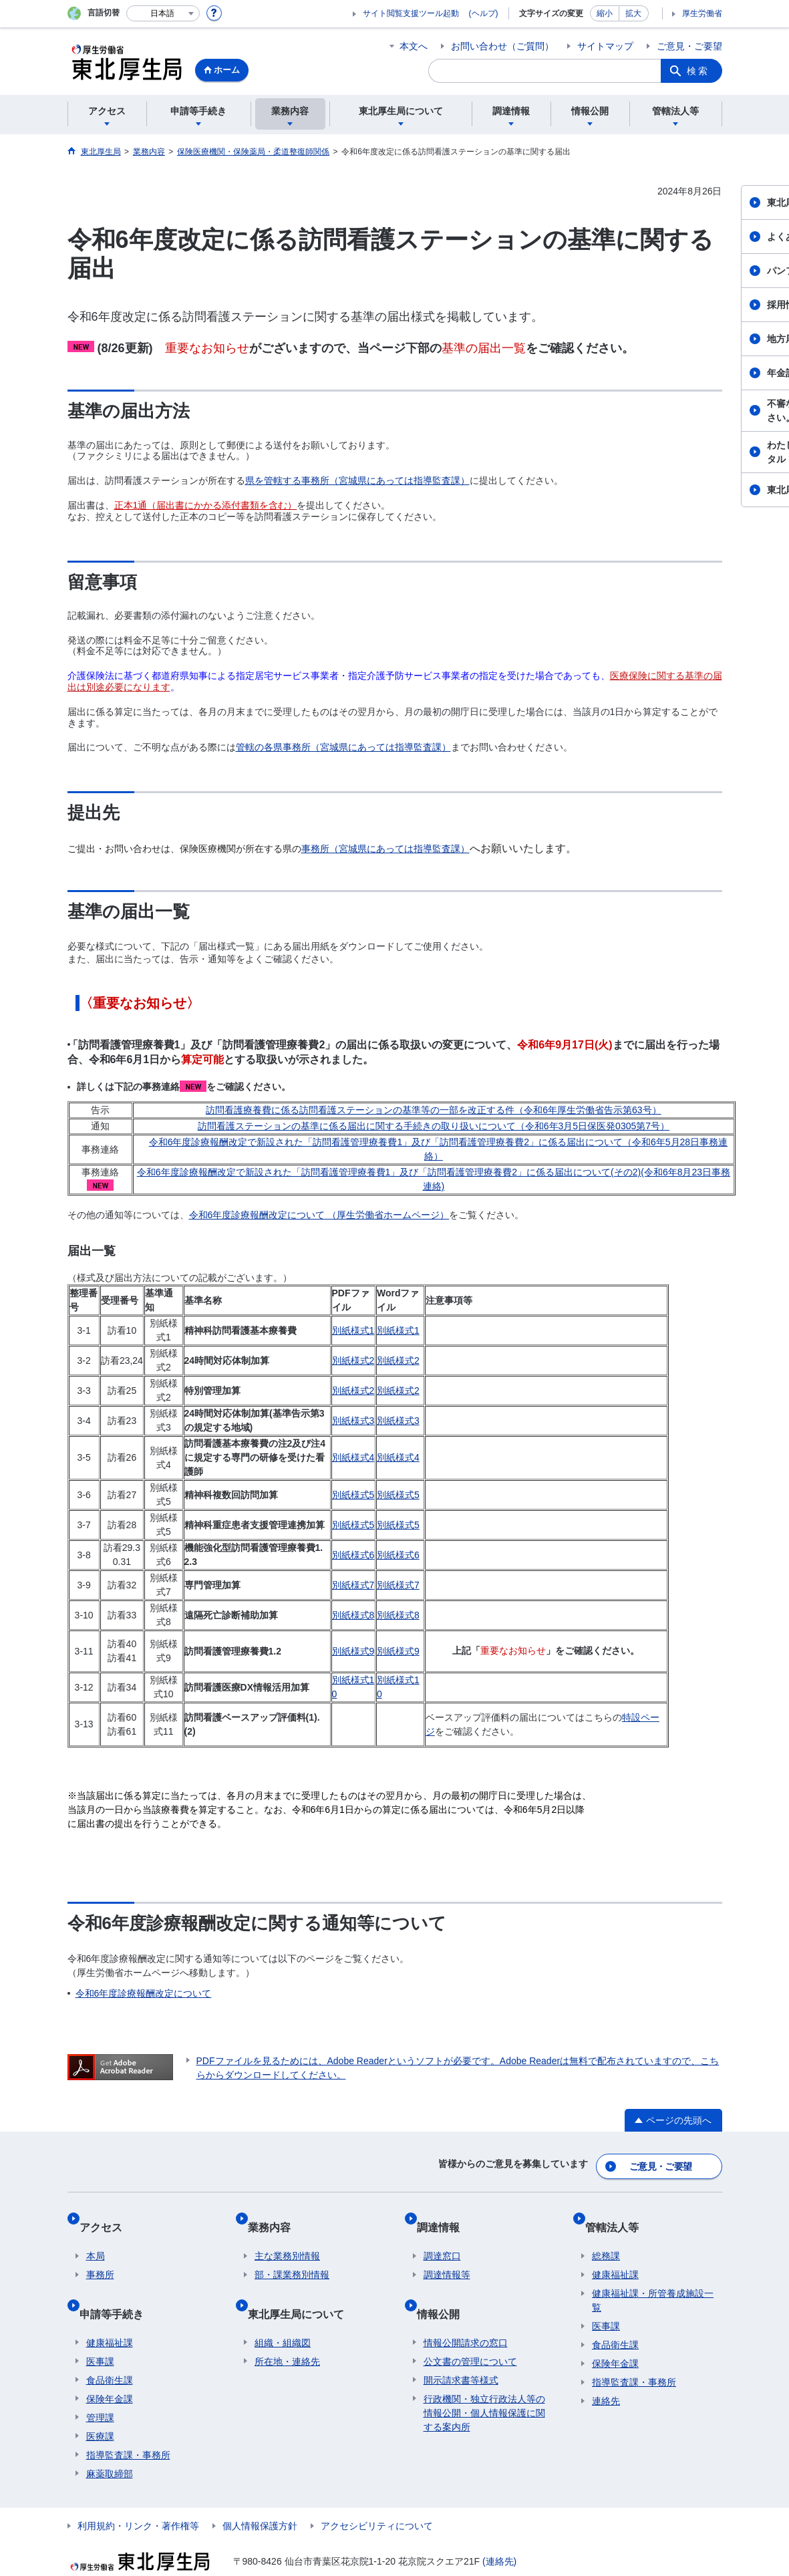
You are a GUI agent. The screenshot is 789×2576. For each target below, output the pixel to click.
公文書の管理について (470, 2327)
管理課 (100, 2383)
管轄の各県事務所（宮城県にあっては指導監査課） (343, 747)
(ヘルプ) (483, 13)
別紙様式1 (353, 1330)
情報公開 (445, 2286)
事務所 (100, 2255)
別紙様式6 (353, 1555)
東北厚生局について (303, 2286)
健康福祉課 (109, 2308)
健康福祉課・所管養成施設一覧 (653, 2281)
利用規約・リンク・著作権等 (138, 2491)
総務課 (606, 2236)
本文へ (414, 46)
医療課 (100, 2402)
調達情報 (445, 2214)
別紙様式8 (353, 1615)
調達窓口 (442, 2236)
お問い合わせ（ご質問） (502, 46)
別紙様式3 (353, 1420)
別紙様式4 (353, 1457)
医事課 (100, 2327)
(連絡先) (499, 2526)
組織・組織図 (283, 2308)
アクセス (107, 2214)
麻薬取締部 (109, 2439)
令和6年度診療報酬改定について (143, 1993)
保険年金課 (109, 2364)
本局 (95, 2236)
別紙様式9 (353, 1651)
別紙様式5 (353, 1494)
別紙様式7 (353, 1585)
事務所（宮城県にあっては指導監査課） (385, 848)
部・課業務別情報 (292, 2255)
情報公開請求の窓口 (466, 2308)
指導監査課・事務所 (128, 2421)
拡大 (633, 13)
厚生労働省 (702, 13)
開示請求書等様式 (461, 2346)
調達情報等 (447, 2255)
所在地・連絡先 (287, 2327)
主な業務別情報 (287, 2236)
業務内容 (276, 2214)
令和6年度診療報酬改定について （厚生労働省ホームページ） (319, 1214)
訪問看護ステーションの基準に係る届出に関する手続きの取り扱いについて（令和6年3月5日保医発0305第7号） (433, 1126)
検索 (698, 70)
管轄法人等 (618, 2214)
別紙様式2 (353, 1360)
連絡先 (606, 2381)
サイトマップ (605, 46)
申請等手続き (118, 2286)
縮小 (605, 13)
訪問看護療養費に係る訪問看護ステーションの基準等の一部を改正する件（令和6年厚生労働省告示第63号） (433, 1110)
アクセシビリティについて (377, 2491)
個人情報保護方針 (259, 2491)
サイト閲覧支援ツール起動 (411, 13)
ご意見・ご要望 (689, 46)
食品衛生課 (109, 2346)
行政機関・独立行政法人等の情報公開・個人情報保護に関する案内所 (484, 2378)
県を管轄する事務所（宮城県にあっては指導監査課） (357, 480)
